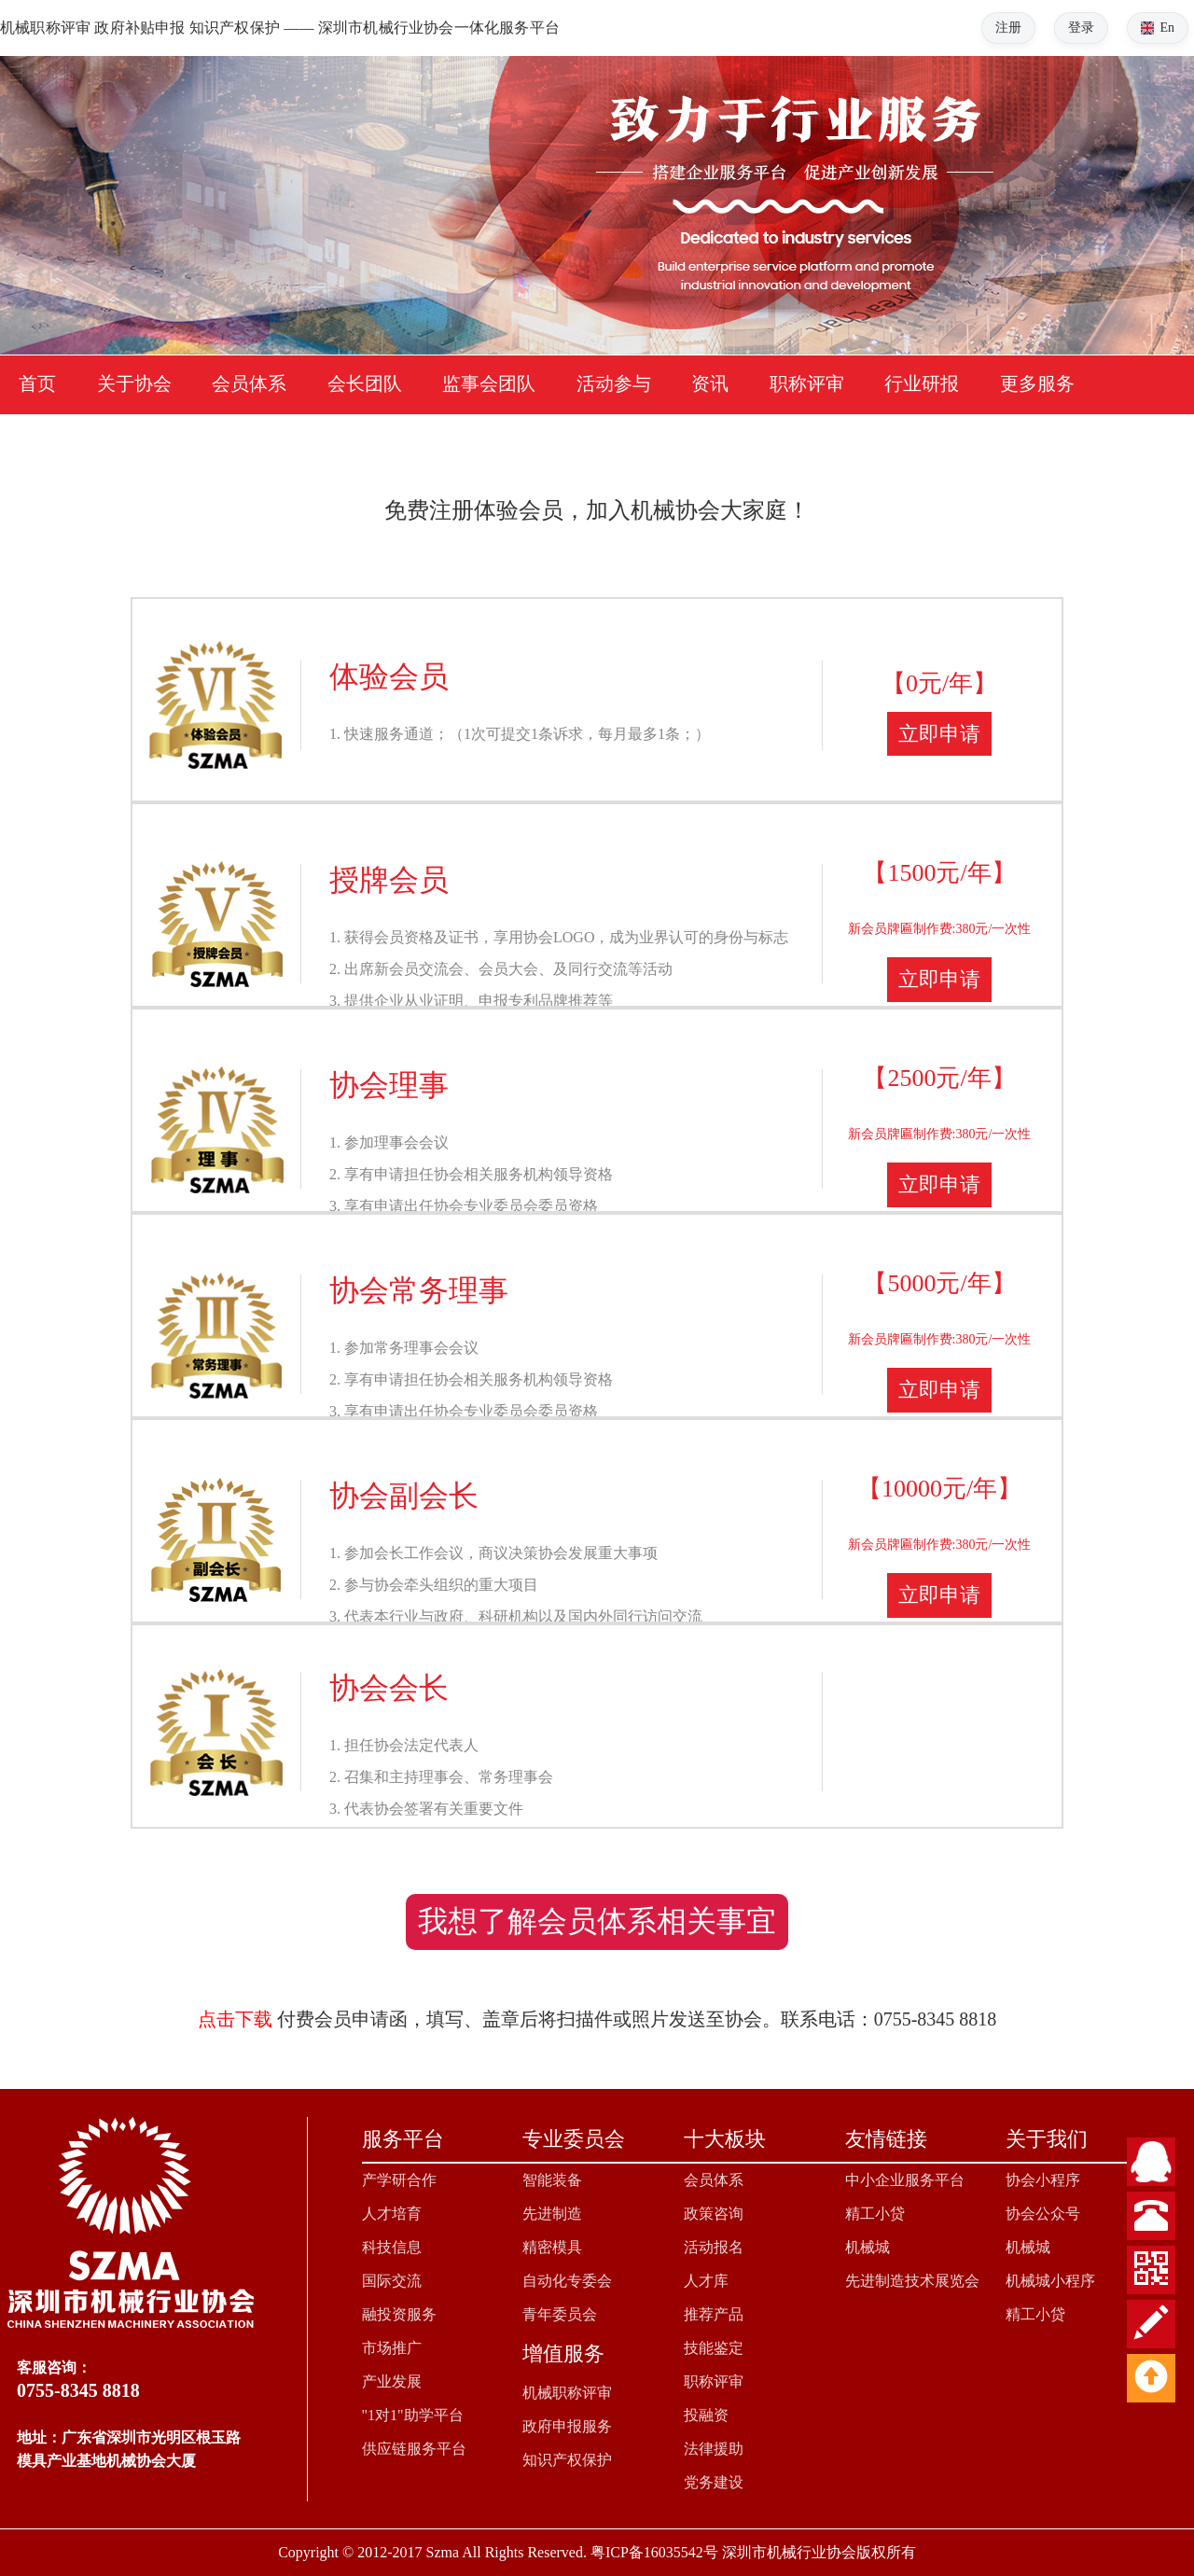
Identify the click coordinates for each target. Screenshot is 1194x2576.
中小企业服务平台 (905, 2180)
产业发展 (392, 2381)
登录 (1081, 28)
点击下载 (235, 2019)
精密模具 (552, 2247)
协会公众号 (1043, 2213)
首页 (37, 383)
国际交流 (392, 2281)
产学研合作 (399, 2180)
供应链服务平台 (414, 2449)
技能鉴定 (713, 2348)
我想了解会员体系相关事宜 (597, 1921)
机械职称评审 (567, 2393)
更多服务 (1037, 383)
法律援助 (713, 2449)
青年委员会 (559, 2314)
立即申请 (939, 733)
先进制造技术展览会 (912, 2281)
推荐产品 (713, 2314)
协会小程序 (1043, 2180)
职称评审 (807, 383)
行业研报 (921, 383)
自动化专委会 (567, 2281)
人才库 (706, 2281)
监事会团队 (488, 383)
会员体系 (249, 383)
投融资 (706, 2415)
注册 (1008, 28)
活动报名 (713, 2247)
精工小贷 (875, 2213)
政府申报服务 (567, 2426)
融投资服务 (399, 2314)
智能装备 (552, 2180)
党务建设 (713, 2482)
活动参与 (613, 383)
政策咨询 (713, 2213)
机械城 (867, 2247)
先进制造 (552, 2213)
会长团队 (364, 383)
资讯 (710, 383)
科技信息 (392, 2247)
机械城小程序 (1050, 2281)
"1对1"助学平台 (413, 2415)
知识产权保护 (567, 2460)
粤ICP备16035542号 (654, 2552)
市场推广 (392, 2348)
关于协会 (134, 383)
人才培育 (392, 2213)
